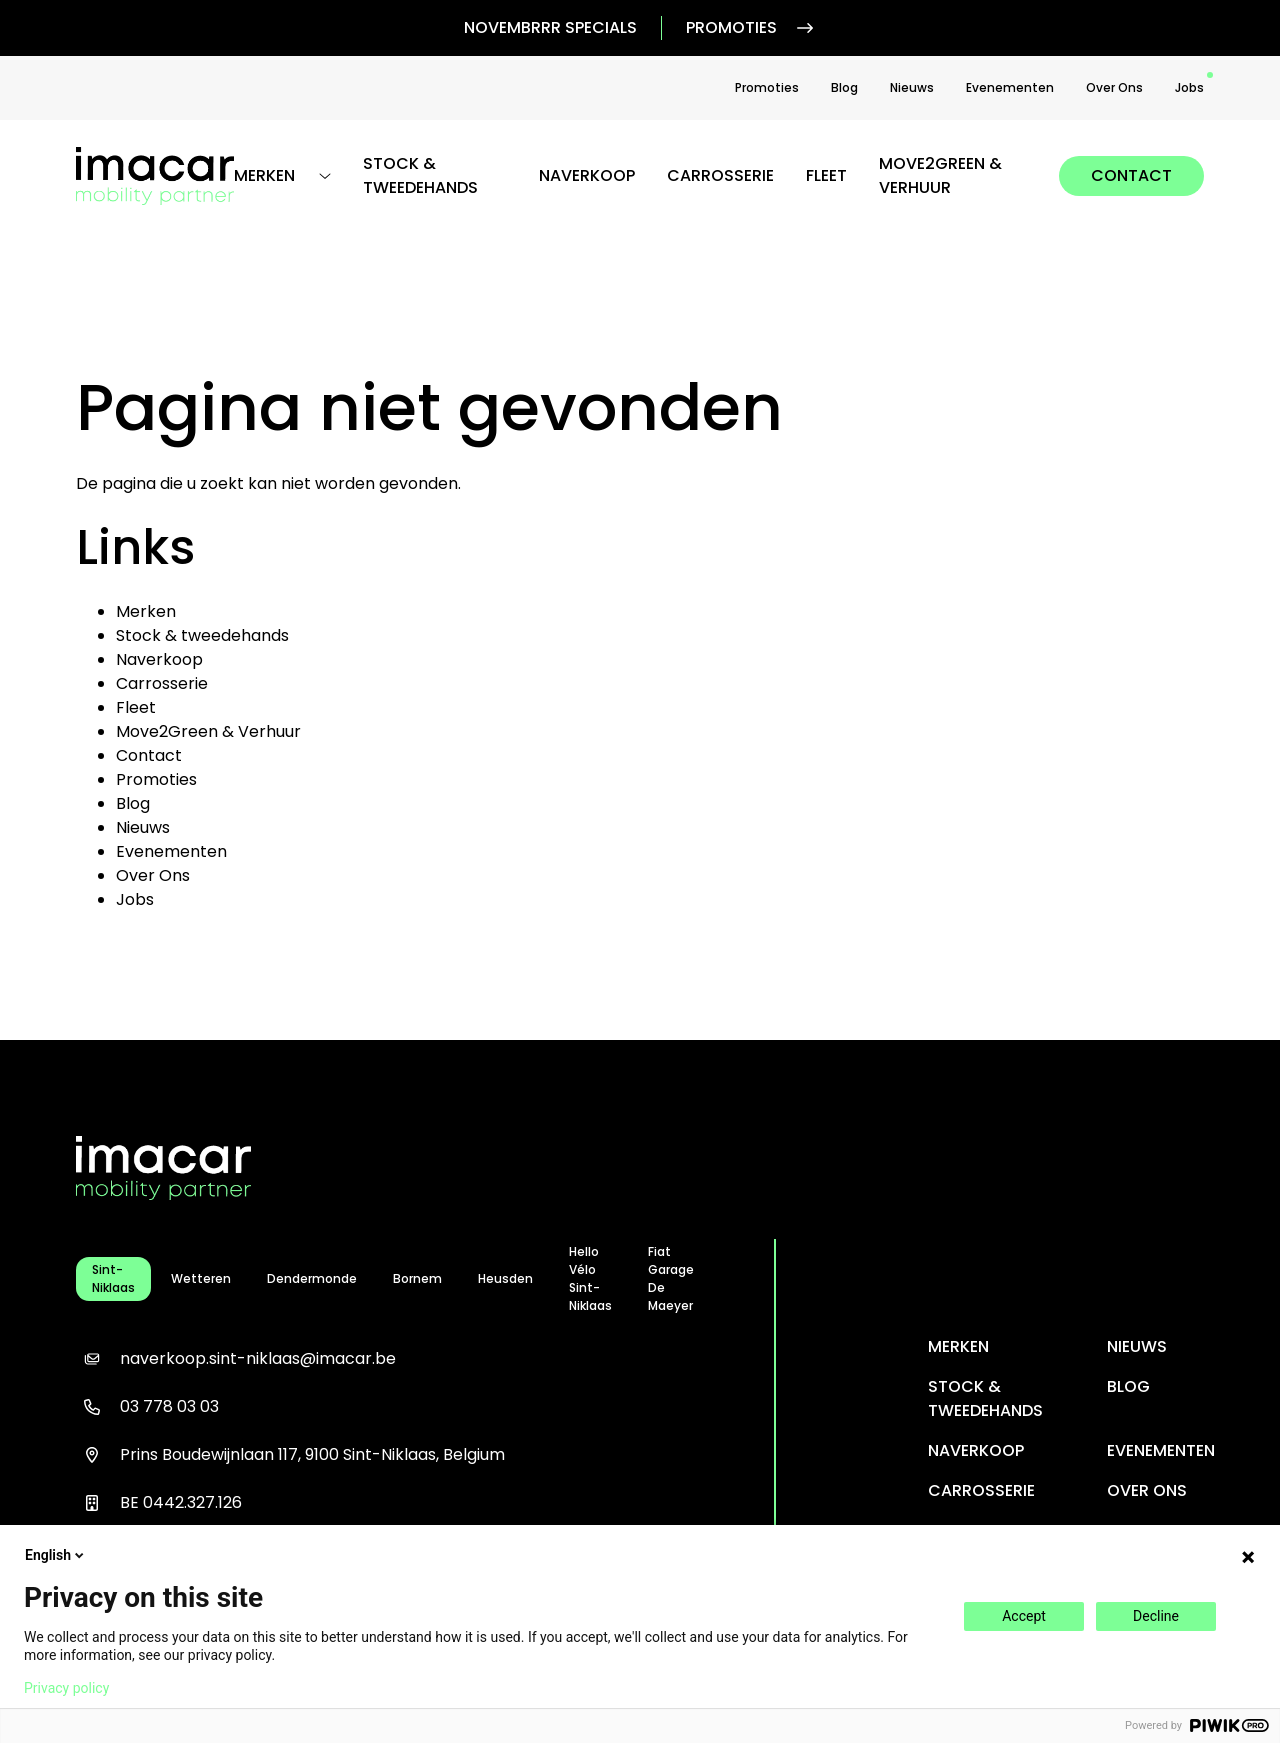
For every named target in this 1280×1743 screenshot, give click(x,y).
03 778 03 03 (147, 1407)
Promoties (751, 28)
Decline (1156, 1616)
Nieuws (912, 87)
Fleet (826, 175)
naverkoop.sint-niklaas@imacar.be (236, 1359)
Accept (1024, 1616)
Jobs (1189, 87)
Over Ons (1114, 87)
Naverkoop (587, 175)
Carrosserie (720, 175)
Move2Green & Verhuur (940, 175)
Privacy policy (66, 1688)
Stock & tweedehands (420, 175)
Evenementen (1010, 87)
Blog (844, 87)
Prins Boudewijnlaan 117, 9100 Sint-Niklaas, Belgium (290, 1455)
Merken (146, 611)
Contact (1131, 175)
